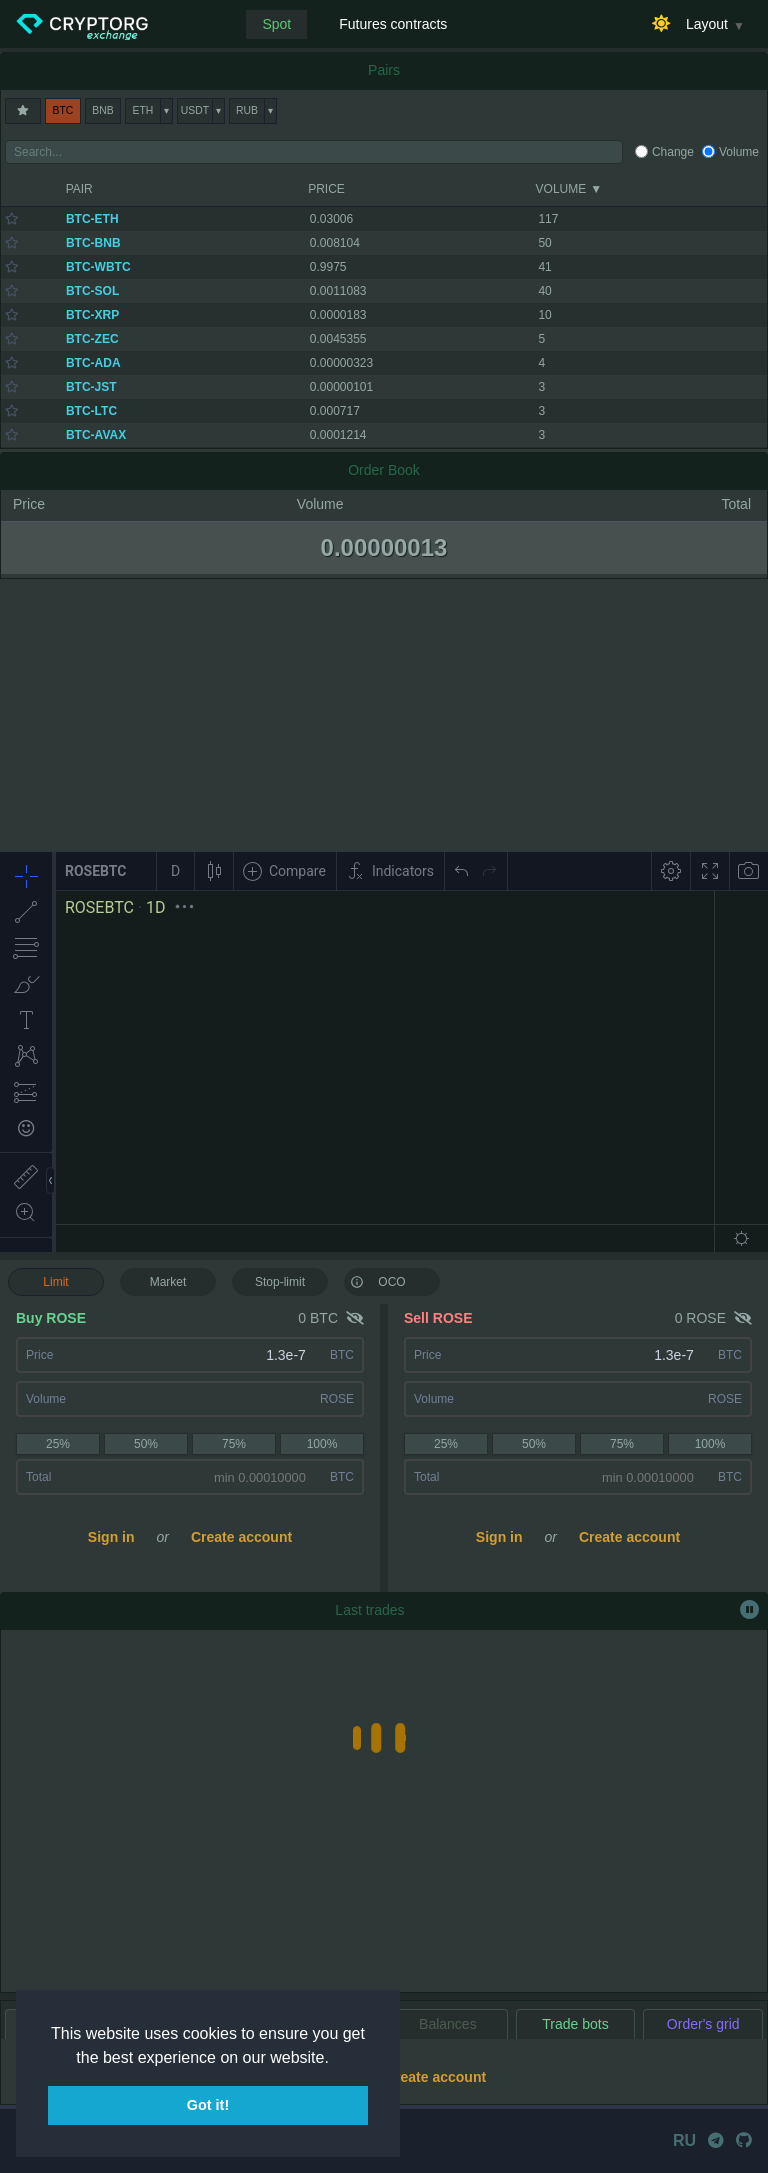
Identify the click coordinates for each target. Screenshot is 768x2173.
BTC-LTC (91, 411)
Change (673, 152)
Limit (55, 1282)
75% (234, 1444)
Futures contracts (393, 24)
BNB (102, 110)
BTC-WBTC (98, 267)
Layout (707, 24)
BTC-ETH (92, 219)
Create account (241, 1537)
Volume (739, 152)
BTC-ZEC (92, 339)
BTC (63, 110)
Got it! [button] (208, 2105)
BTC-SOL (92, 291)
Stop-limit (280, 1282)
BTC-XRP (92, 315)
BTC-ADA (93, 363)
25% (58, 1444)
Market (168, 1282)
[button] (336, 2059)
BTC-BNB (93, 243)
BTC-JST (91, 387)
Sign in (111, 1537)
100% (322, 1444)
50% (146, 1444)
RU (684, 2140)
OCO (378, 1281)
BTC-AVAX (96, 435)
